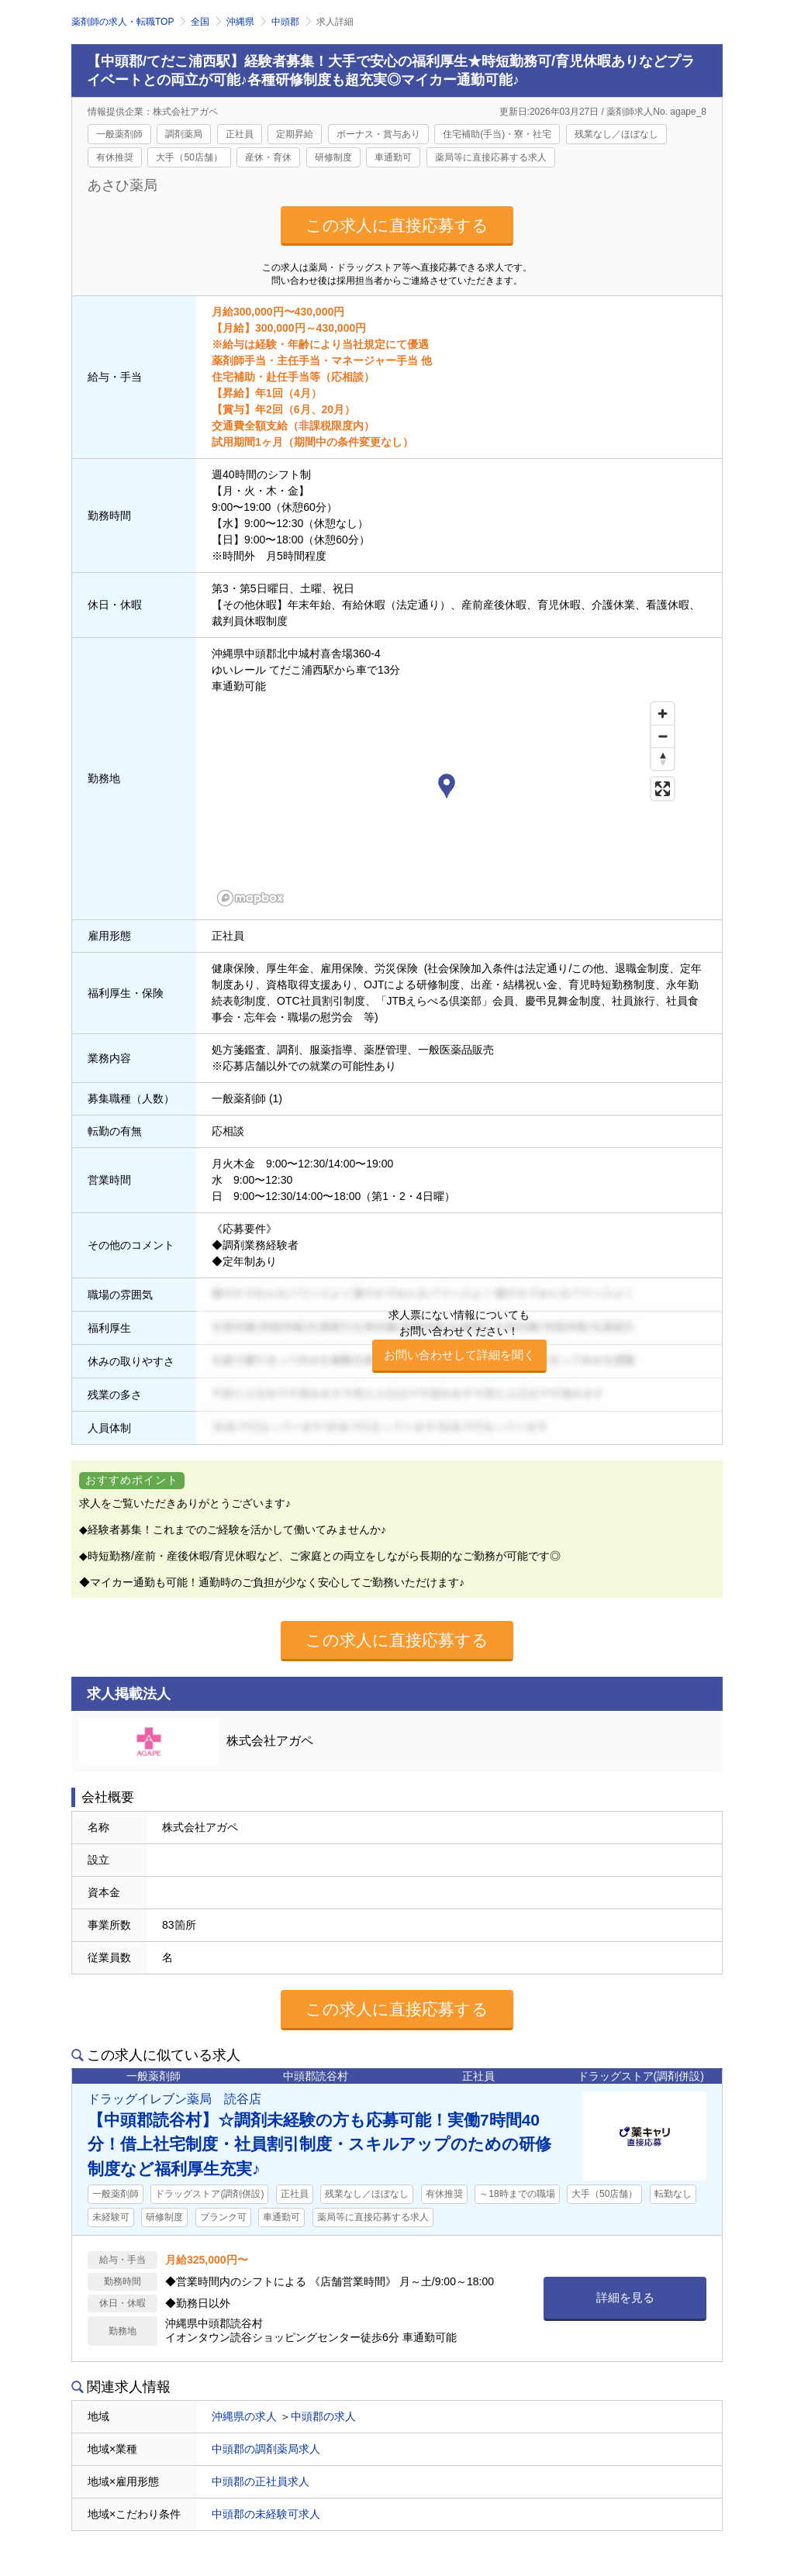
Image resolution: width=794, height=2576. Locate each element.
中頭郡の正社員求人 (260, 2481)
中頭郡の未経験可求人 (266, 2514)
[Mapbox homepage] (250, 898)
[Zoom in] (662, 713)
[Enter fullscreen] (662, 789)
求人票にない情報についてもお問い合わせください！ (459, 1341)
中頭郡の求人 (323, 2416)
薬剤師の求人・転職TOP (122, 21)
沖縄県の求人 (244, 2416)
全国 (200, 21)
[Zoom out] (662, 736)
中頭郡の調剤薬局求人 (266, 2449)
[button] (446, 788)
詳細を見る (625, 2297)
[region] (447, 803)
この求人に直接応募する (397, 225)
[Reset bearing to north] (662, 758)
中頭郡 (285, 21)
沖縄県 (240, 21)
